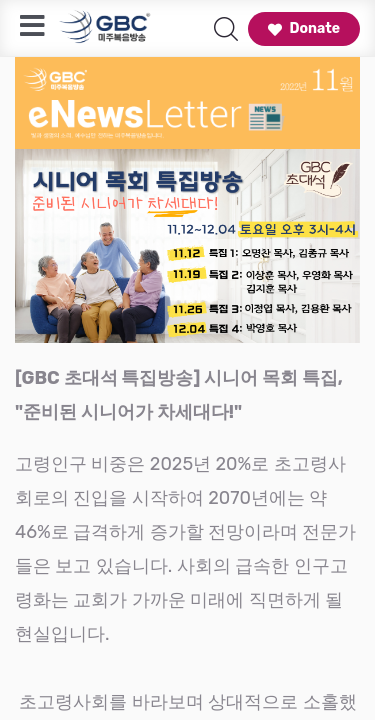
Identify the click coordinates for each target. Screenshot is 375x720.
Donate (304, 28)
